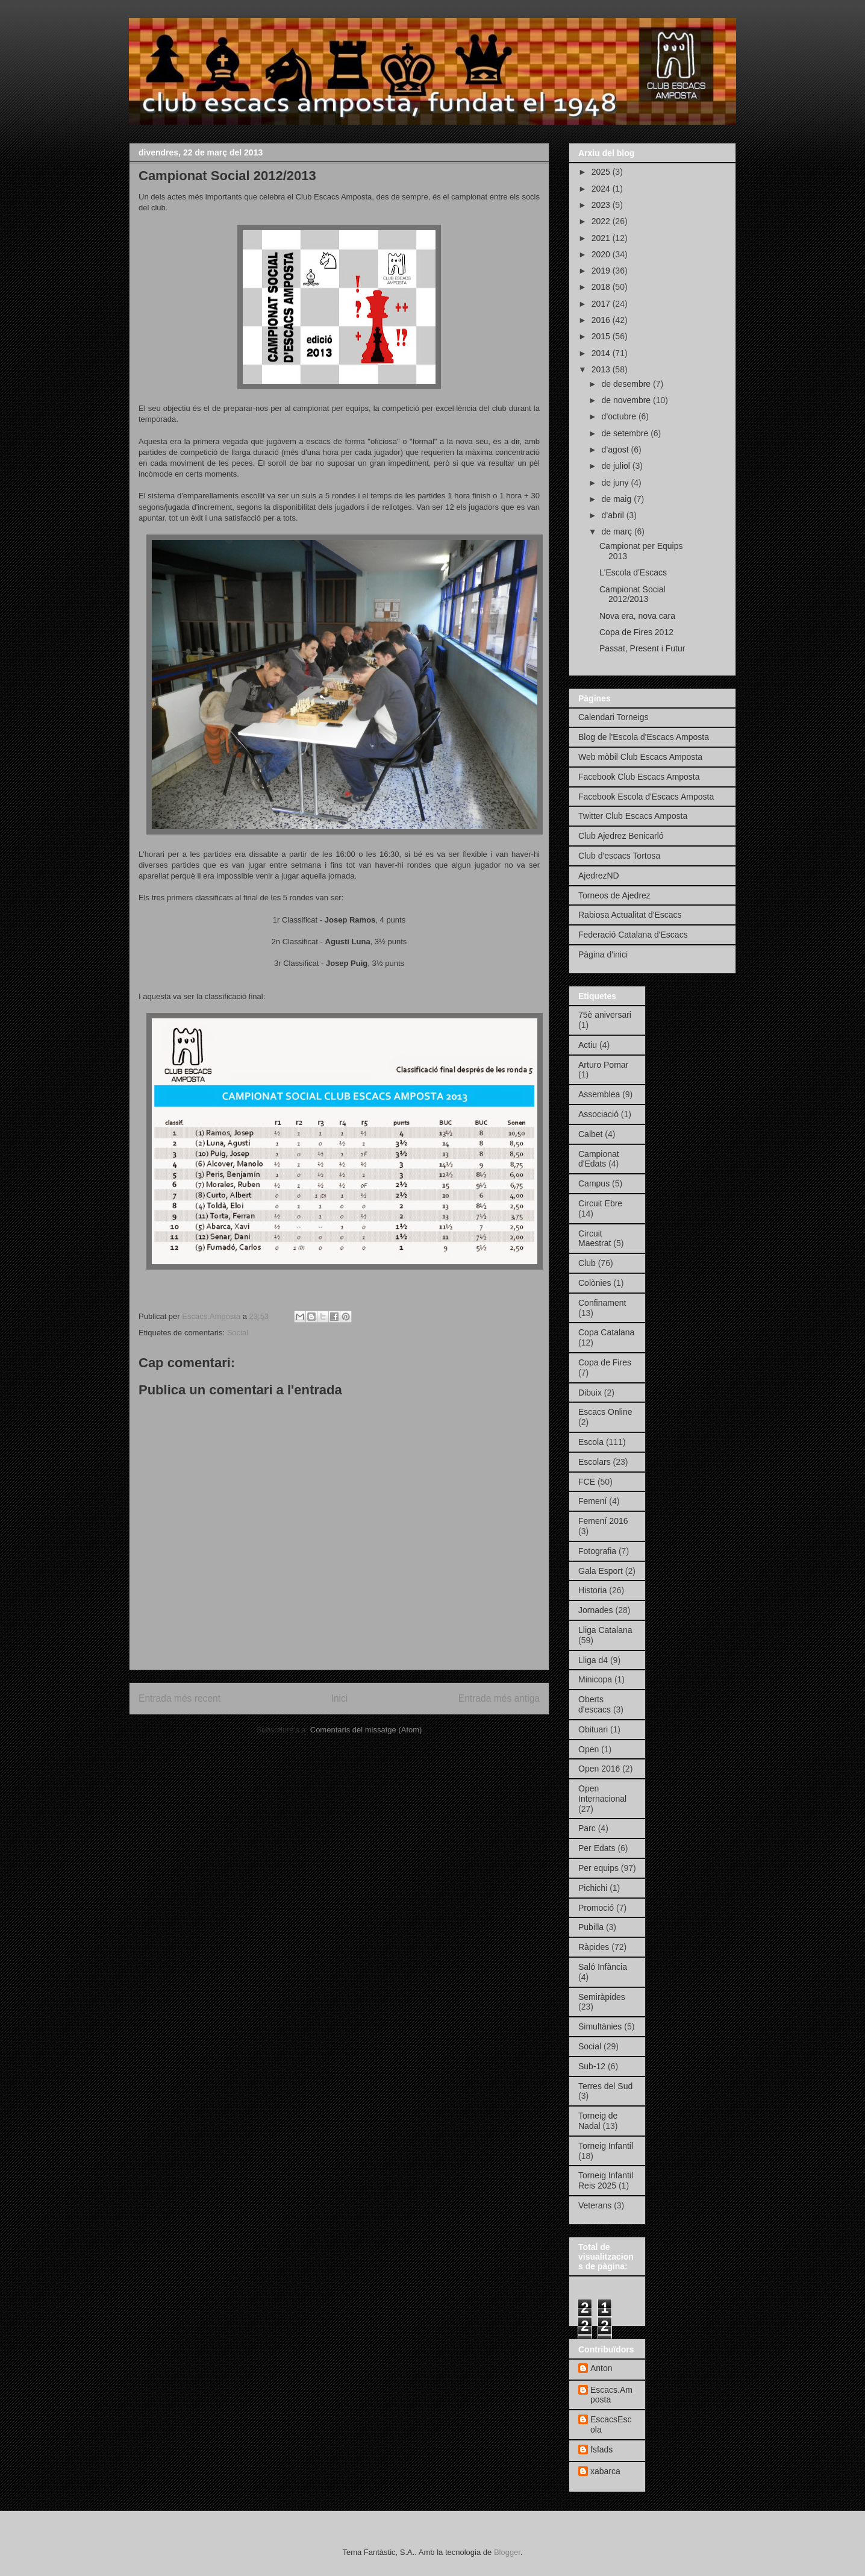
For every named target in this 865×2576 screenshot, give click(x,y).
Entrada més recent (179, 1698)
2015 (602, 336)
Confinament (602, 1303)
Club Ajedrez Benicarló (621, 836)
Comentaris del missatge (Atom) (366, 1729)
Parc (587, 1828)
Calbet (590, 1134)
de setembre (626, 433)
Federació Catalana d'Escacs (633, 934)
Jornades (595, 1610)
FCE (586, 1482)
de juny (616, 482)
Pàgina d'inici (603, 954)
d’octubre (619, 416)
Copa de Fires (604, 1362)
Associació (598, 1114)
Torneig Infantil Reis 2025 (605, 2180)
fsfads (601, 2449)
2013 (602, 369)
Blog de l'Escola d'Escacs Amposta (643, 737)
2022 (602, 221)
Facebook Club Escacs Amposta (639, 777)
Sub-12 (591, 2066)
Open (588, 1749)
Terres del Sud (605, 2086)
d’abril (613, 515)
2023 (602, 205)
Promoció (596, 1908)
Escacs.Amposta (611, 2395)
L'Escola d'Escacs (633, 572)
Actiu (587, 1045)
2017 (602, 304)
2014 (602, 353)
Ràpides (593, 1947)
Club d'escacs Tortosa (619, 855)
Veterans (594, 2205)
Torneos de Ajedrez (614, 895)
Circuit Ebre (600, 1203)
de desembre (627, 384)
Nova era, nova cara (637, 616)
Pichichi (592, 1888)
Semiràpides (601, 1997)
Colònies (594, 1283)
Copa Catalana (606, 1332)
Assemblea (599, 1094)
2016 (602, 320)
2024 (602, 188)
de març (617, 531)
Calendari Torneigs (613, 717)
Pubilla (591, 1927)
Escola (591, 1442)
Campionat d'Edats (598, 1159)
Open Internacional (602, 1794)
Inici (339, 1698)
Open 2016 (599, 1768)
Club (587, 1263)
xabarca (605, 2471)
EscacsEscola (610, 2424)
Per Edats (596, 1848)
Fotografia (597, 1551)
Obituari (593, 1729)
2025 (602, 172)
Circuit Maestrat (594, 1239)
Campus (594, 1183)
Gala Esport (600, 1571)
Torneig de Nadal (597, 2121)
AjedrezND (598, 875)
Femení (592, 1501)
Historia (592, 1590)
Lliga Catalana (605, 1630)
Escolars (594, 1462)
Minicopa (595, 1679)
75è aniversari (604, 1015)
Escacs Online (605, 1412)
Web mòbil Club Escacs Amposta (640, 757)
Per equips (598, 1868)
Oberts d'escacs (594, 1704)
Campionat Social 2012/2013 (632, 594)
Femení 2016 (603, 1521)
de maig (617, 499)
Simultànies (600, 2026)
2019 (602, 270)
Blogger (507, 2552)
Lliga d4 (593, 1660)
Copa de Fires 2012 (636, 632)
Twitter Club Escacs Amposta (632, 816)
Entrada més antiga (499, 1698)
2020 (602, 254)
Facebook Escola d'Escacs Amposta (646, 796)
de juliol (616, 466)
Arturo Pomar (603, 1065)
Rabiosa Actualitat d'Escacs (630, 915)
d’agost (616, 449)
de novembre (627, 400)
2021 (602, 238)
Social (237, 1332)
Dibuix (590, 1392)
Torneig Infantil (605, 2146)
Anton (601, 2368)
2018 (602, 287)
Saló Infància (602, 1967)
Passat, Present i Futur (642, 648)
